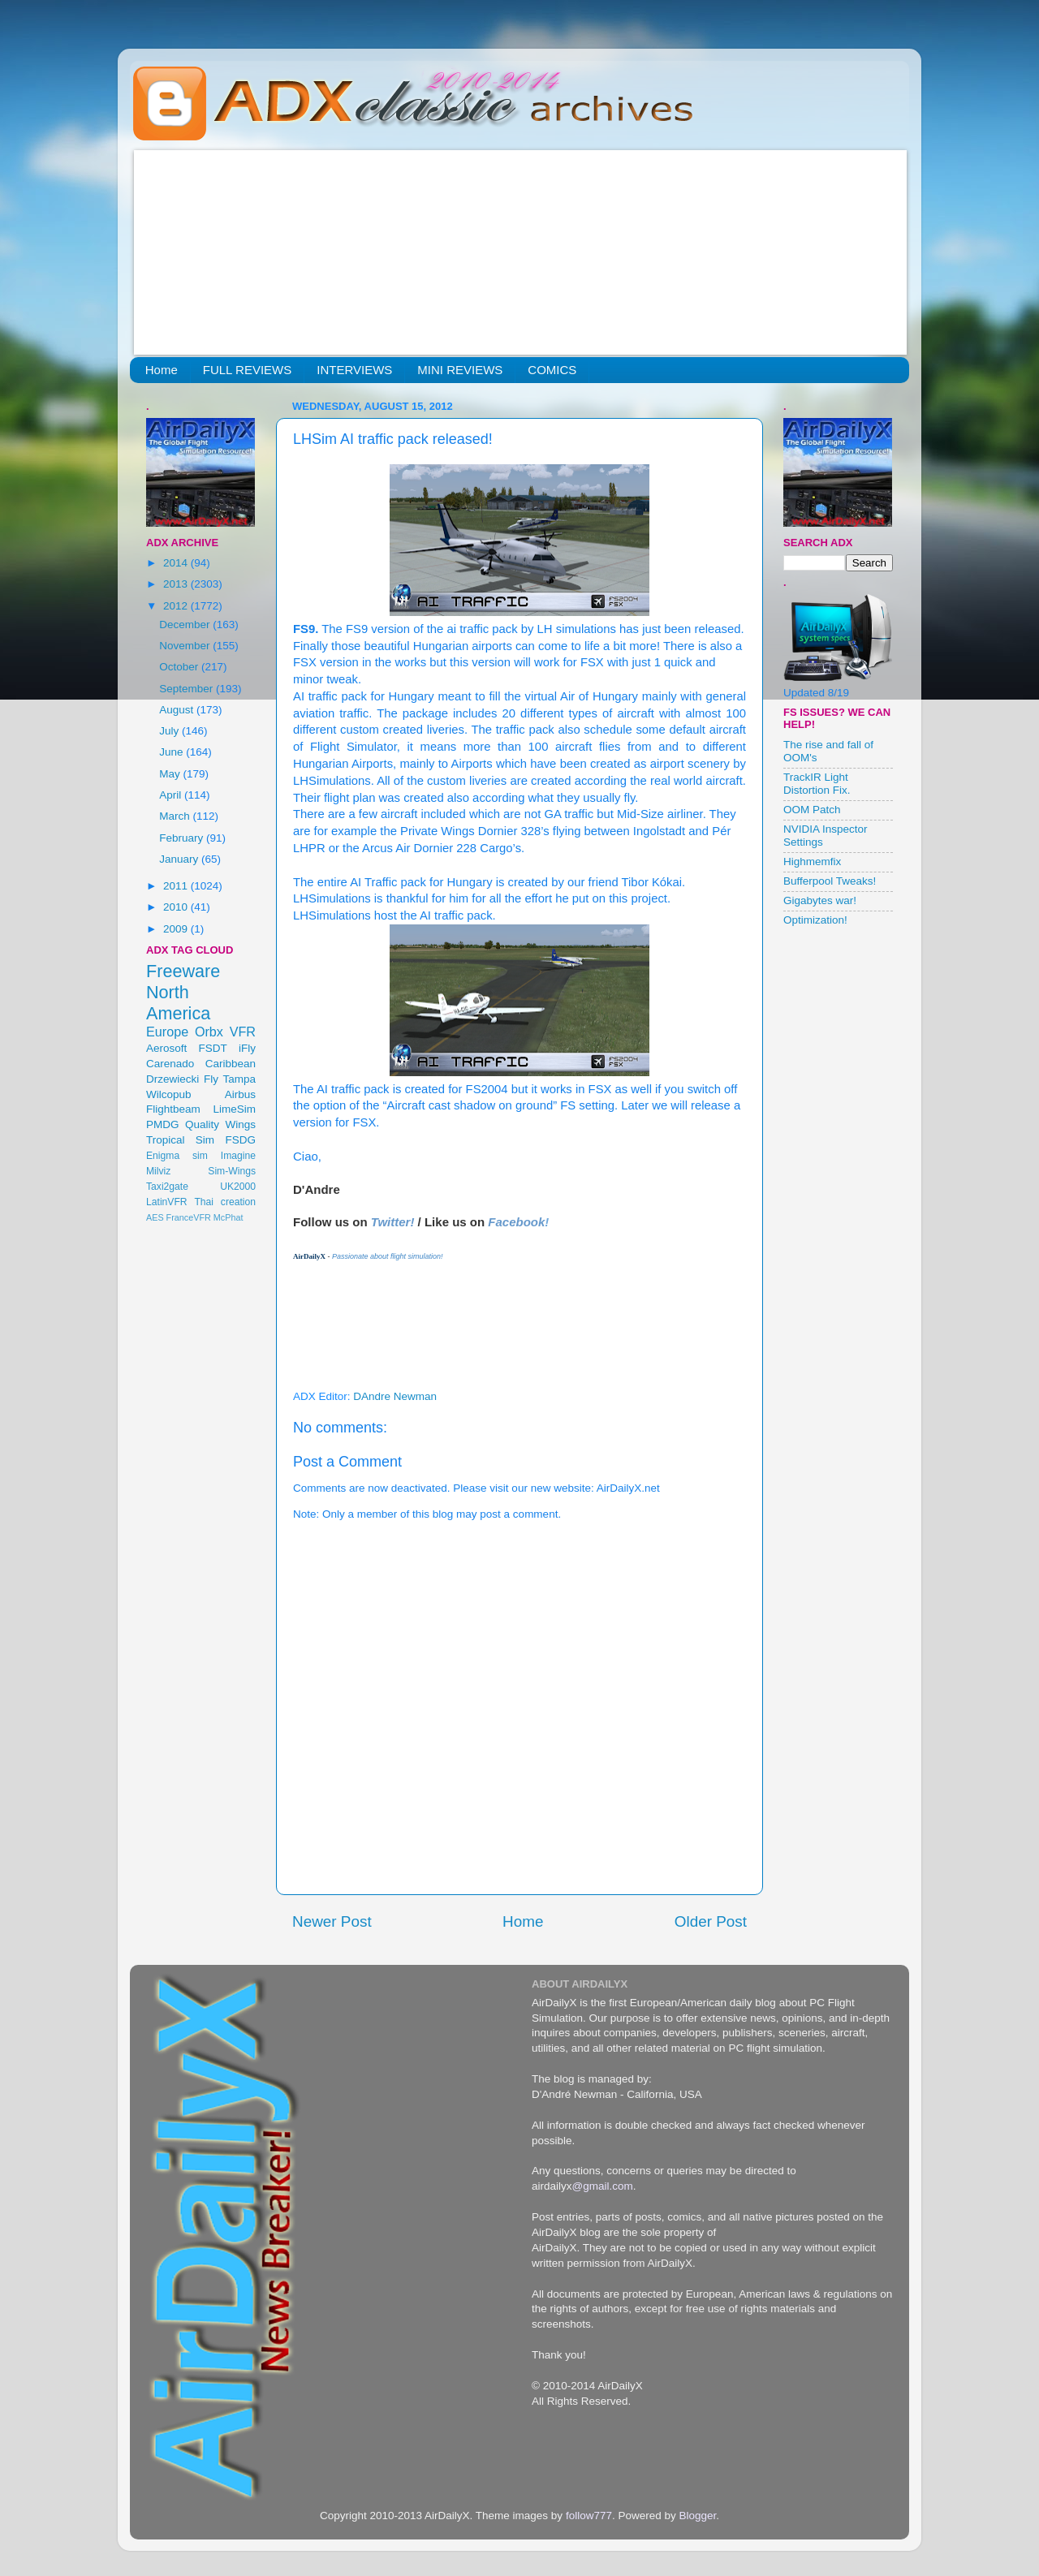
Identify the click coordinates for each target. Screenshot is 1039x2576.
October (180, 667)
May (171, 774)
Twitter (391, 1222)
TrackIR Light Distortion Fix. (817, 783)
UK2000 (238, 1186)
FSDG (240, 1140)
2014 (177, 563)
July (170, 731)
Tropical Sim (180, 1140)
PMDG (162, 1124)
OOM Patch (812, 809)
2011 (177, 886)
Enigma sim (177, 1155)
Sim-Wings (232, 1171)
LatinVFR (167, 1202)
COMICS (552, 370)
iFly (247, 1048)
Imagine (238, 1155)
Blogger (697, 2515)
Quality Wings (220, 1124)
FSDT (213, 1048)
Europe (167, 1031)
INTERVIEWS (354, 370)
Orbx (209, 1031)
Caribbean (230, 1064)
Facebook (516, 1222)
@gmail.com (602, 2186)
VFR (243, 1031)
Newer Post (332, 1921)
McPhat (228, 1217)
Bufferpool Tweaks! (829, 881)
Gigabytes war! (819, 900)
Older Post (711, 1921)
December (186, 624)
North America (178, 1002)
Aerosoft (166, 1048)
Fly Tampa (230, 1079)
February (182, 838)
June (172, 752)
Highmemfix (812, 861)
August (177, 710)
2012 (177, 606)
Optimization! (815, 920)
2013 (177, 584)
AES (155, 1217)
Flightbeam (173, 1109)
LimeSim (234, 1109)
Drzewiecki (172, 1079)
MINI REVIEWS (459, 370)
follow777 (589, 2515)
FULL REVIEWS (247, 370)
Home (161, 370)
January (180, 859)
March (175, 816)
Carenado (170, 1064)
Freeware (183, 971)
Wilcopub (169, 1094)
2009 (177, 929)
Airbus (240, 1094)
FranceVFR (188, 1217)
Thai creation (225, 1202)
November (186, 646)
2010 (177, 907)
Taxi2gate (167, 1186)
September (187, 689)
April (171, 795)
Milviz (158, 1171)
